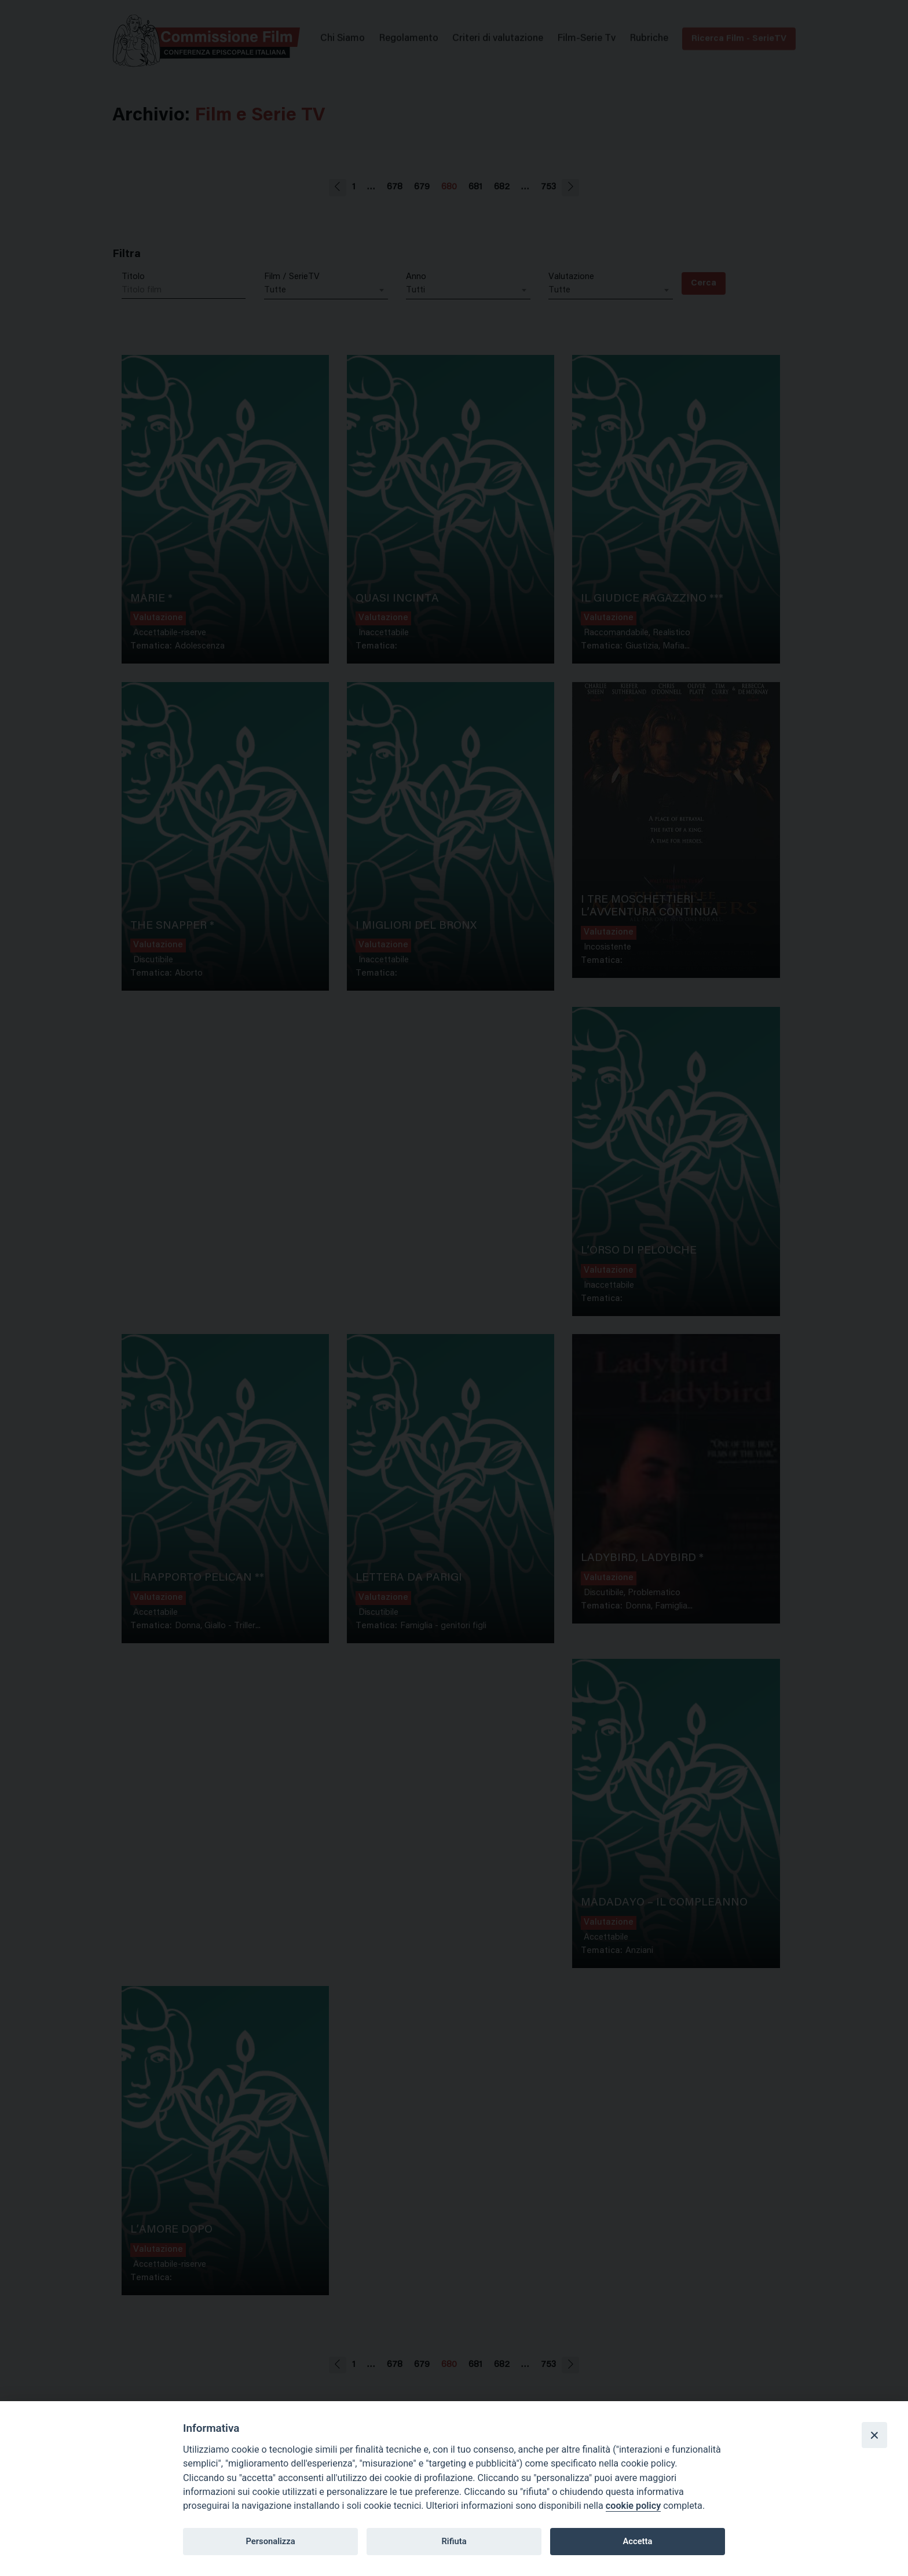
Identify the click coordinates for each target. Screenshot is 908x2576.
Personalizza (270, 2541)
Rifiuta (453, 2541)
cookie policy (633, 2505)
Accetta (637, 2541)
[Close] (874, 2434)
